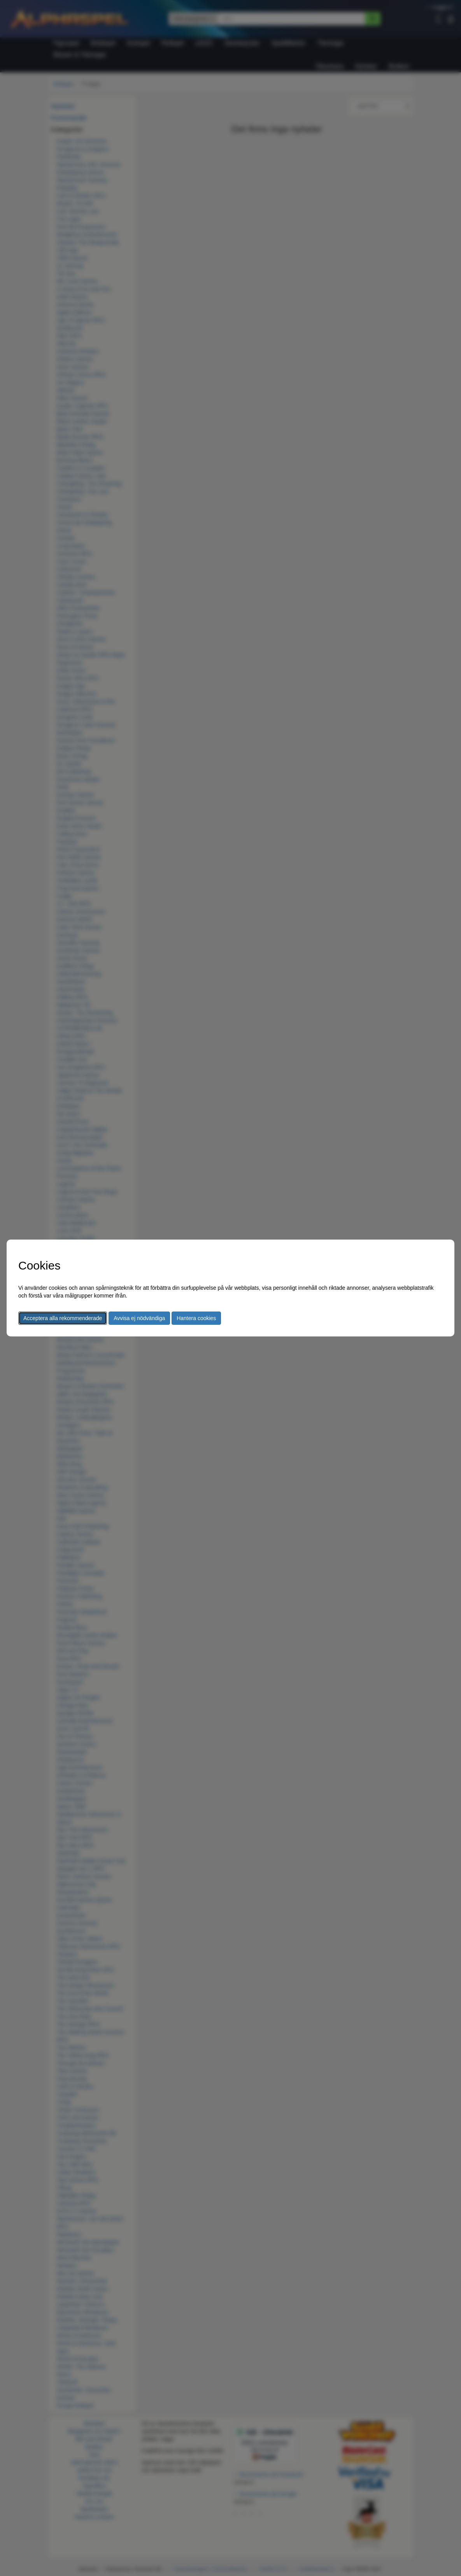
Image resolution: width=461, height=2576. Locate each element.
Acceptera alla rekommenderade (62, 1318)
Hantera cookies (196, 1318)
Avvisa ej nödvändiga (139, 1318)
